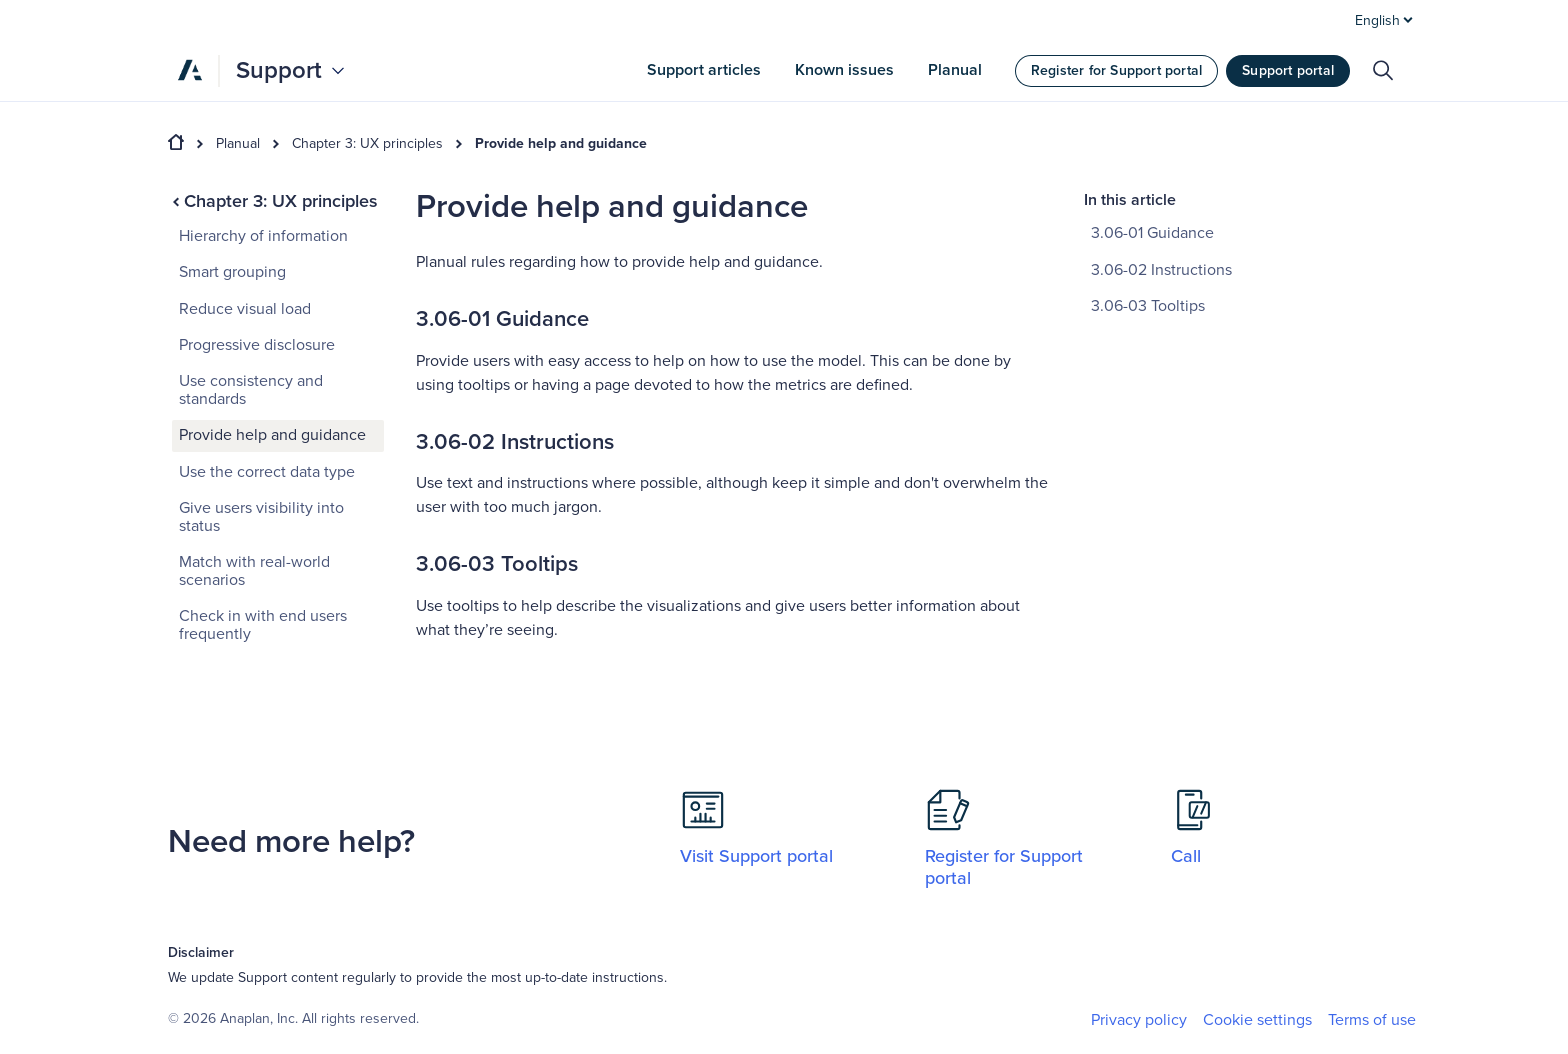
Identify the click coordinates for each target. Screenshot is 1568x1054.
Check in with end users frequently (263, 625)
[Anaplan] (190, 70)
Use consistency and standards (251, 390)
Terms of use (1372, 1020)
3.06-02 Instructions (1161, 270)
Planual (238, 144)
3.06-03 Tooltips (1148, 306)
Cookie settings (1257, 1020)
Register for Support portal (1116, 70)
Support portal (1288, 70)
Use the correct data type (267, 472)
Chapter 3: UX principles (367, 144)
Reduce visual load (245, 309)
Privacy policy (1139, 1020)
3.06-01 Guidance (1152, 233)
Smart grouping (232, 272)
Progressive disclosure (257, 345)
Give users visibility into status (261, 517)
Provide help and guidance (561, 144)
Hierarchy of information (263, 236)
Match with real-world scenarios (254, 571)
